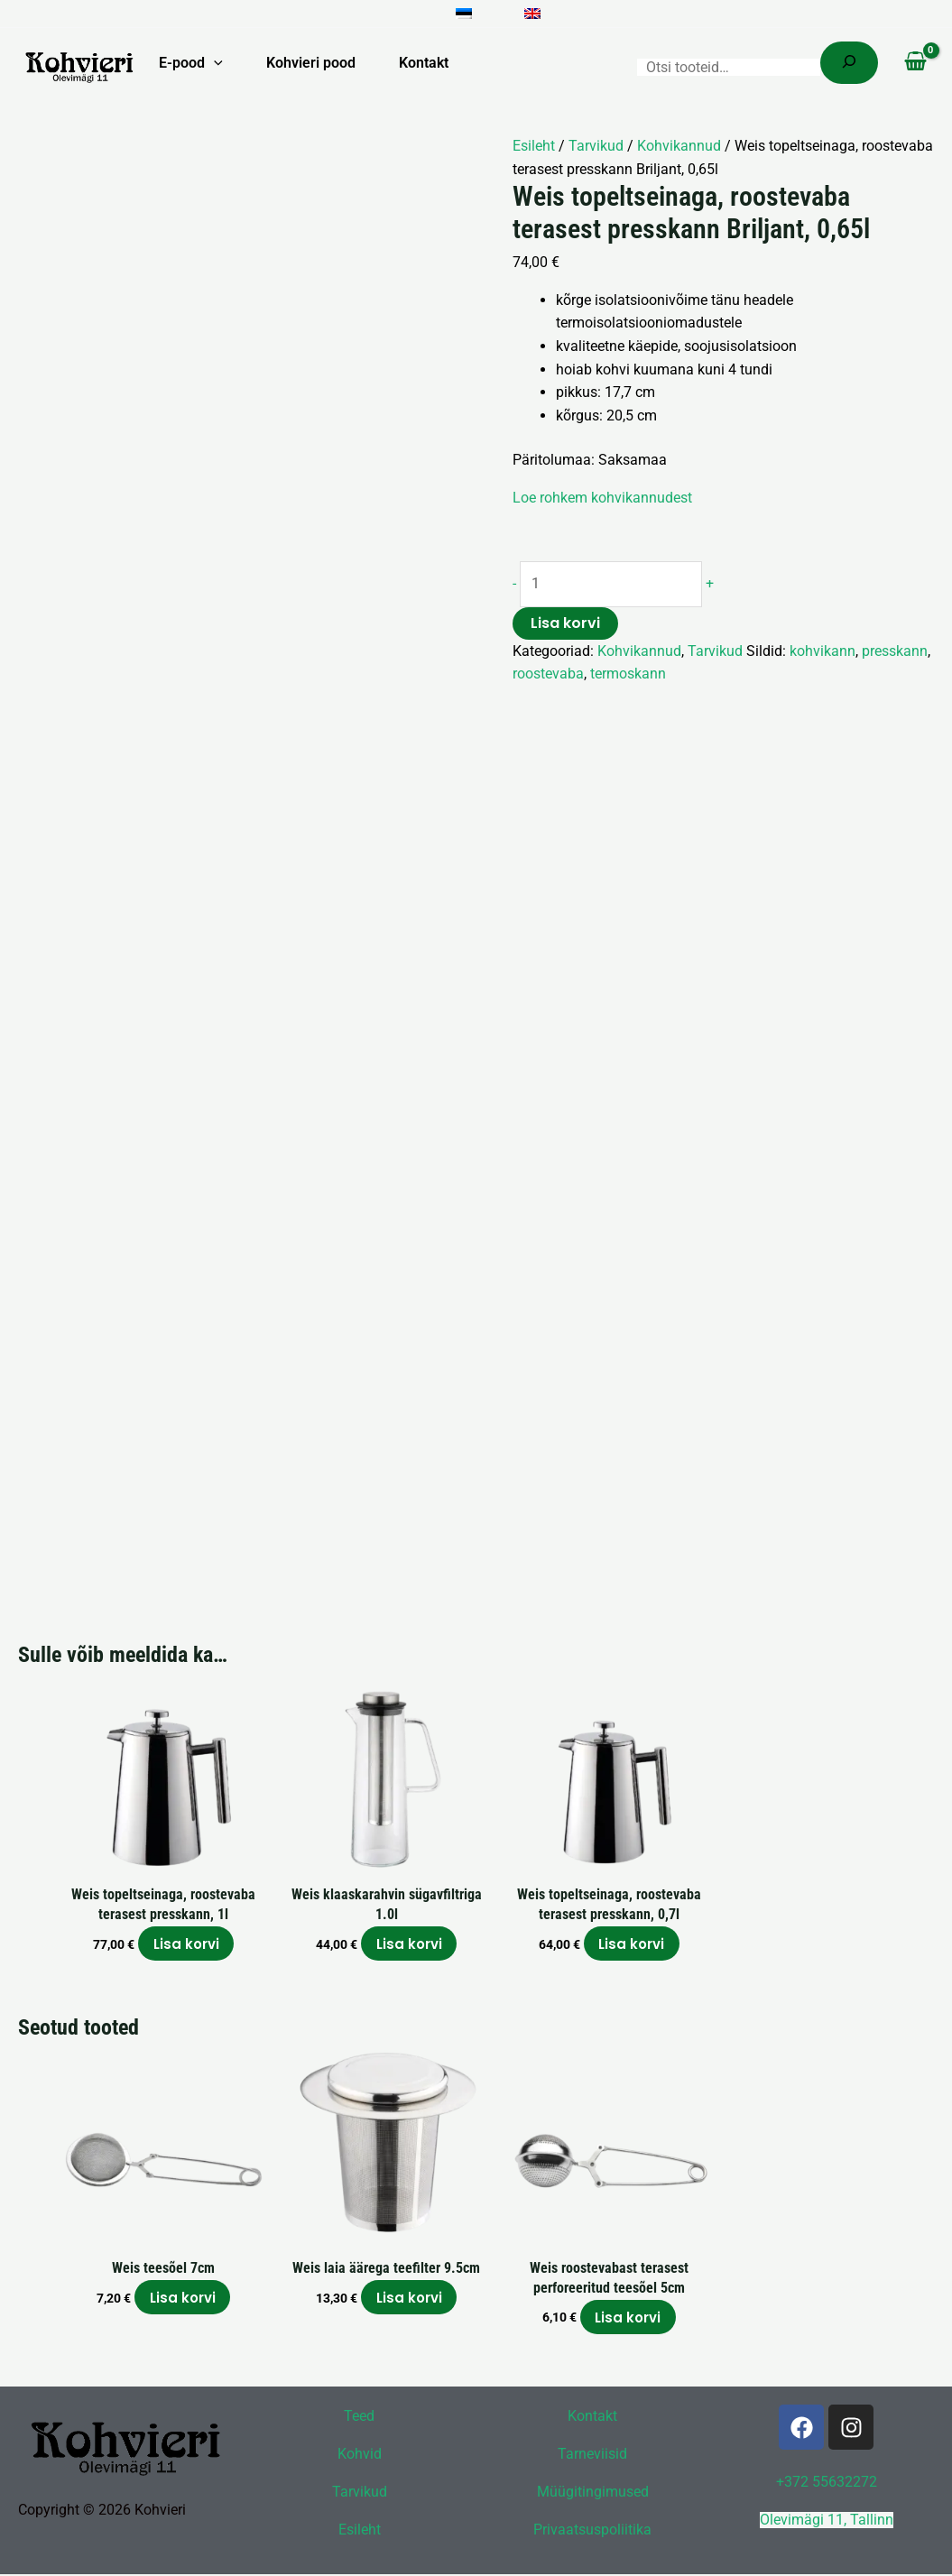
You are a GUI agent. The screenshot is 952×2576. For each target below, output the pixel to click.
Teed (359, 2419)
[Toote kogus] (614, 584)
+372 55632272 (826, 2485)
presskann (895, 651)
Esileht (534, 145)
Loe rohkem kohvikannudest (602, 497)
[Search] (849, 63)
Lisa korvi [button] (186, 1944)
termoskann (628, 674)
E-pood (191, 63)
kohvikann (822, 651)
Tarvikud (596, 145)
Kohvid (359, 2456)
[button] (214, 63)
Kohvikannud (679, 145)
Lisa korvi (565, 623)
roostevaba (548, 674)
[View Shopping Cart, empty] (915, 63)
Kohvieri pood (311, 62)
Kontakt (423, 62)
